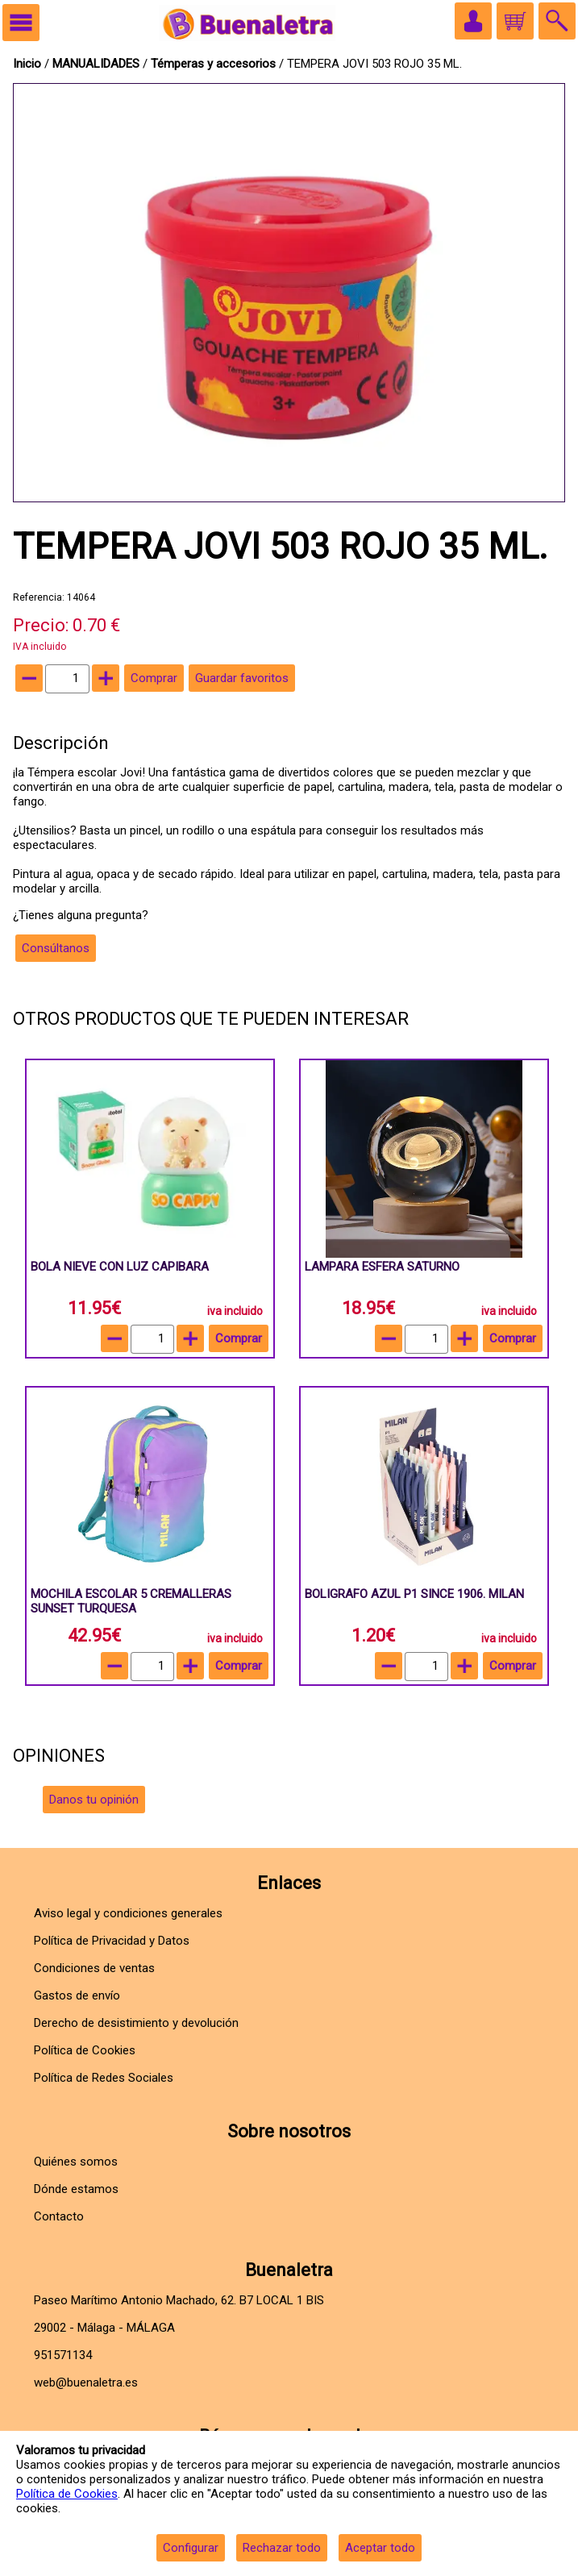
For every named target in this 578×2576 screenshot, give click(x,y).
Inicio (27, 63)
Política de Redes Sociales (103, 2077)
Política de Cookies (67, 2494)
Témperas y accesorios (215, 63)
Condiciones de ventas (94, 1968)
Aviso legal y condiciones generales (128, 1913)
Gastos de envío (77, 1995)
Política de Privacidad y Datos (111, 1940)
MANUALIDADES (97, 63)
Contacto (59, 2216)
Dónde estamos (76, 2189)
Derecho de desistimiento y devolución (136, 2023)
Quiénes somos (76, 2161)
